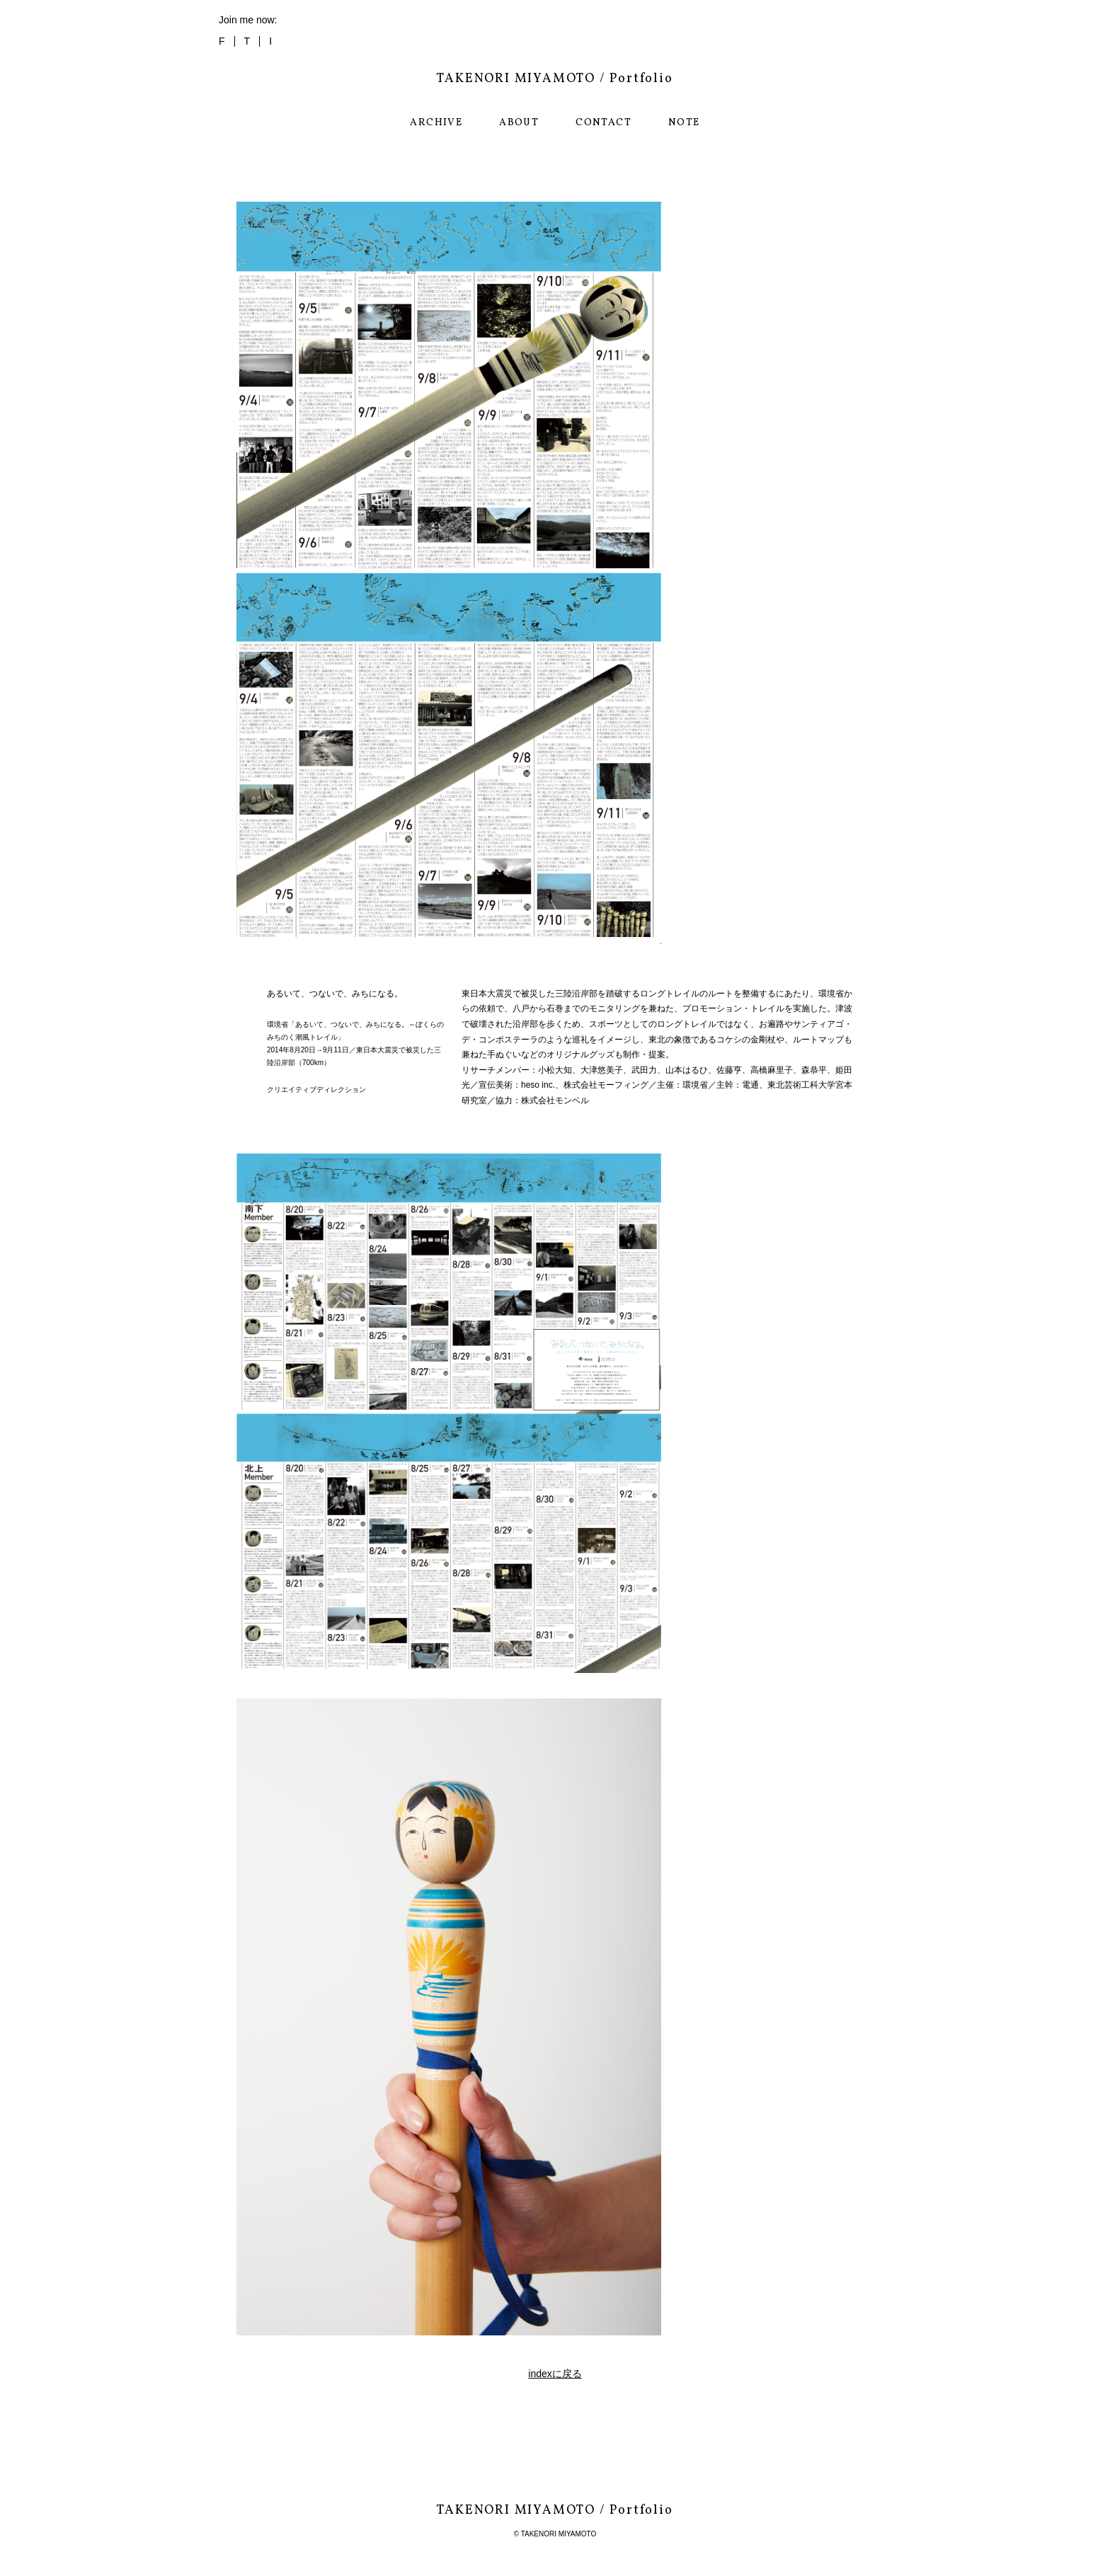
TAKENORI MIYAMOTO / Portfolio (555, 79)
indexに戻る (554, 2373)
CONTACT (603, 123)
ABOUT (519, 123)
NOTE (684, 123)
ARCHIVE (436, 123)
